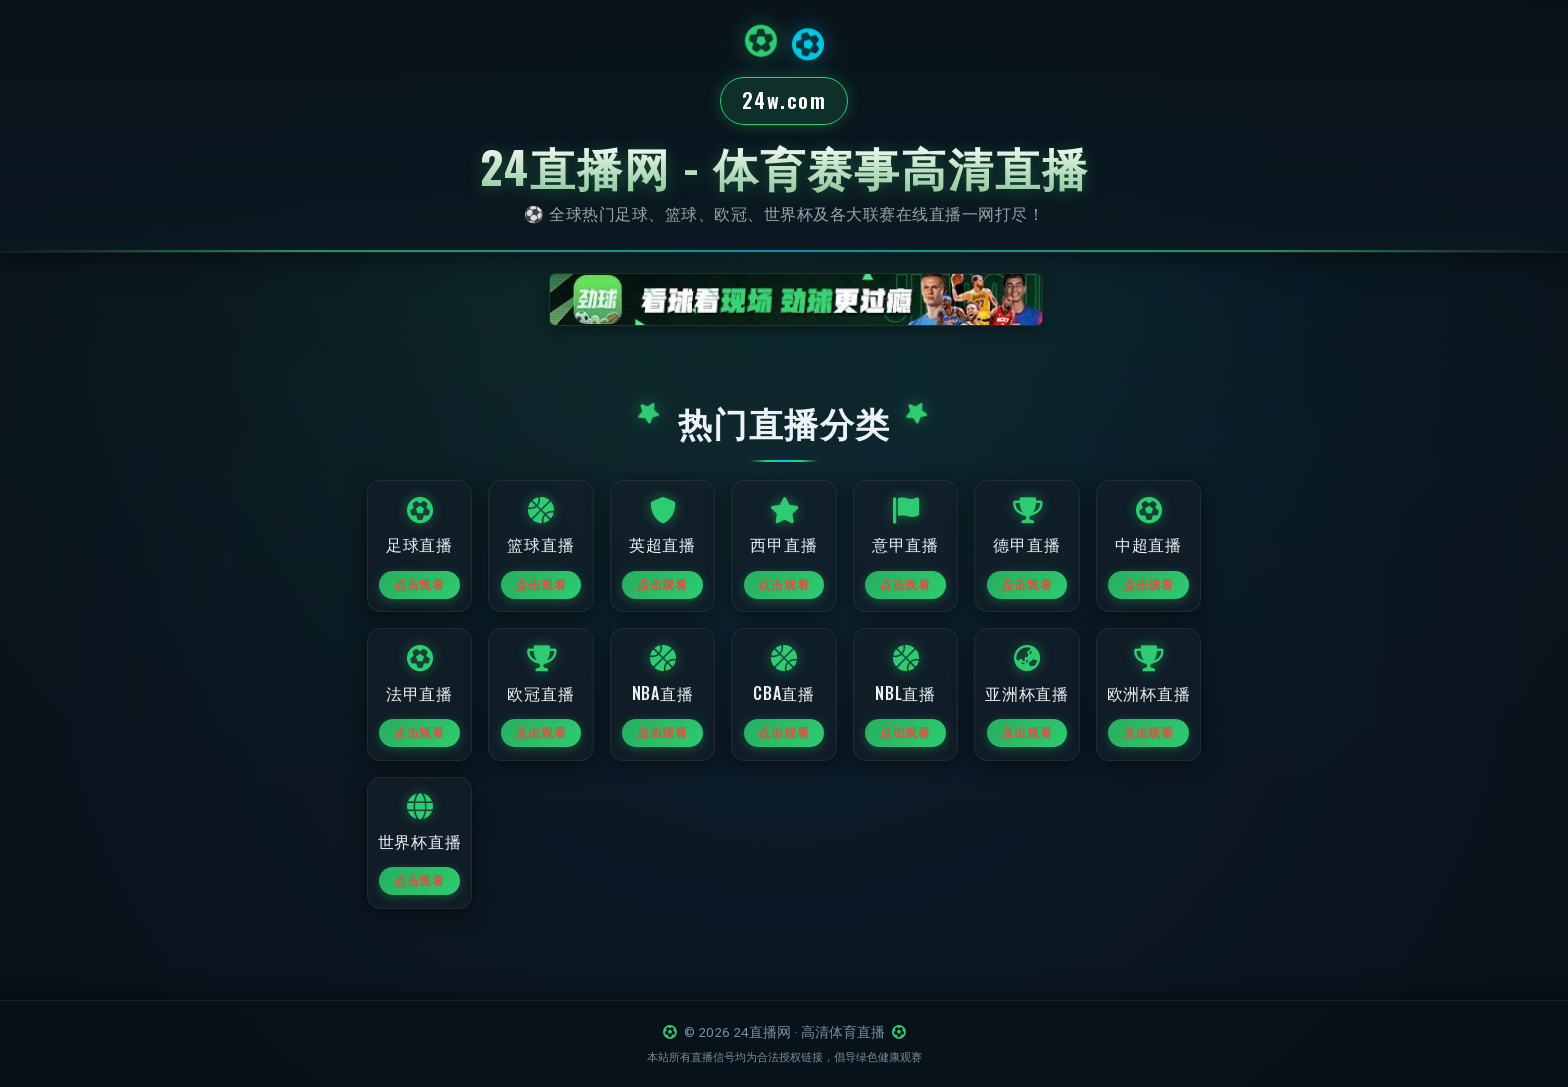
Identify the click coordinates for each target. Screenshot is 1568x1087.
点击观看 (405, 595)
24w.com (784, 102)
